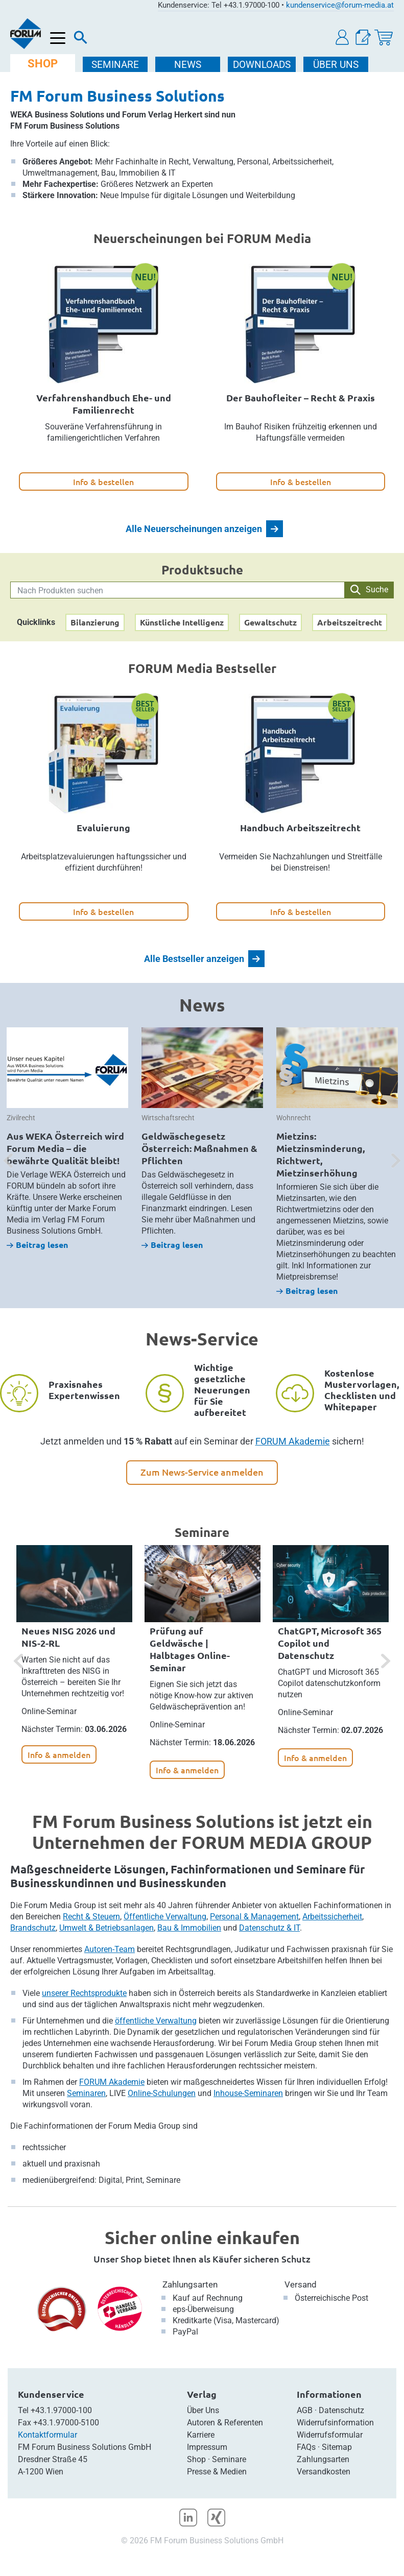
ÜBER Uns (336, 64)
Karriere (201, 2435)
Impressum (207, 2447)
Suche (369, 590)
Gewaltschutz (270, 622)
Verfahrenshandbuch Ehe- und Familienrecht (103, 404)
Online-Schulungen (162, 2093)
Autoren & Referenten (225, 2422)
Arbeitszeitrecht (349, 622)
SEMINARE (115, 64)
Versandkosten (323, 2471)
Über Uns (203, 2410)
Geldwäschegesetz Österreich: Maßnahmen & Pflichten (199, 1148)
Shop (196, 2459)
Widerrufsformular (330, 2435)
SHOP (43, 63)
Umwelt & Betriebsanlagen (106, 1928)
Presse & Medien (217, 2471)
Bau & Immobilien (189, 1928)
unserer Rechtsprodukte (84, 1993)
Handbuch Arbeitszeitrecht (300, 827)
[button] (342, 37)
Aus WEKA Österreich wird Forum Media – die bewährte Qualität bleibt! (65, 1148)
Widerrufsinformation (335, 2422)
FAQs (306, 2447)
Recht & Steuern (91, 1916)
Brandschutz (33, 1928)
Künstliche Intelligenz (182, 622)
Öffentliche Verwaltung (165, 1916)
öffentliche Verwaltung (156, 2021)
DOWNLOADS (262, 64)
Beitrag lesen (37, 1244)
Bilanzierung (95, 622)
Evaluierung (103, 827)
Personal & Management (254, 1916)
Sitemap (337, 2447)
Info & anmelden (59, 1754)
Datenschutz (341, 2410)
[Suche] (80, 40)
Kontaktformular (47, 2435)
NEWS (187, 64)
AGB (305, 2410)
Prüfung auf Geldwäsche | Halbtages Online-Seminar (190, 1649)
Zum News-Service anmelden (202, 1472)
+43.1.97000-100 (61, 2410)
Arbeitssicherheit (332, 1916)
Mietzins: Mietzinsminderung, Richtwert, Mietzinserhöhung (320, 1154)
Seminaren (86, 2093)
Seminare (229, 2459)
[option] (67, 1139)
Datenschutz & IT (269, 1928)
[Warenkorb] (383, 37)
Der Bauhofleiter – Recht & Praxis (300, 397)
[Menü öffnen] (58, 38)
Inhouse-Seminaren (248, 2093)
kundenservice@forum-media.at (340, 5)
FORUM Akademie (292, 1441)
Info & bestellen (103, 481)
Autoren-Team (109, 1949)
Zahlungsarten (190, 2284)
